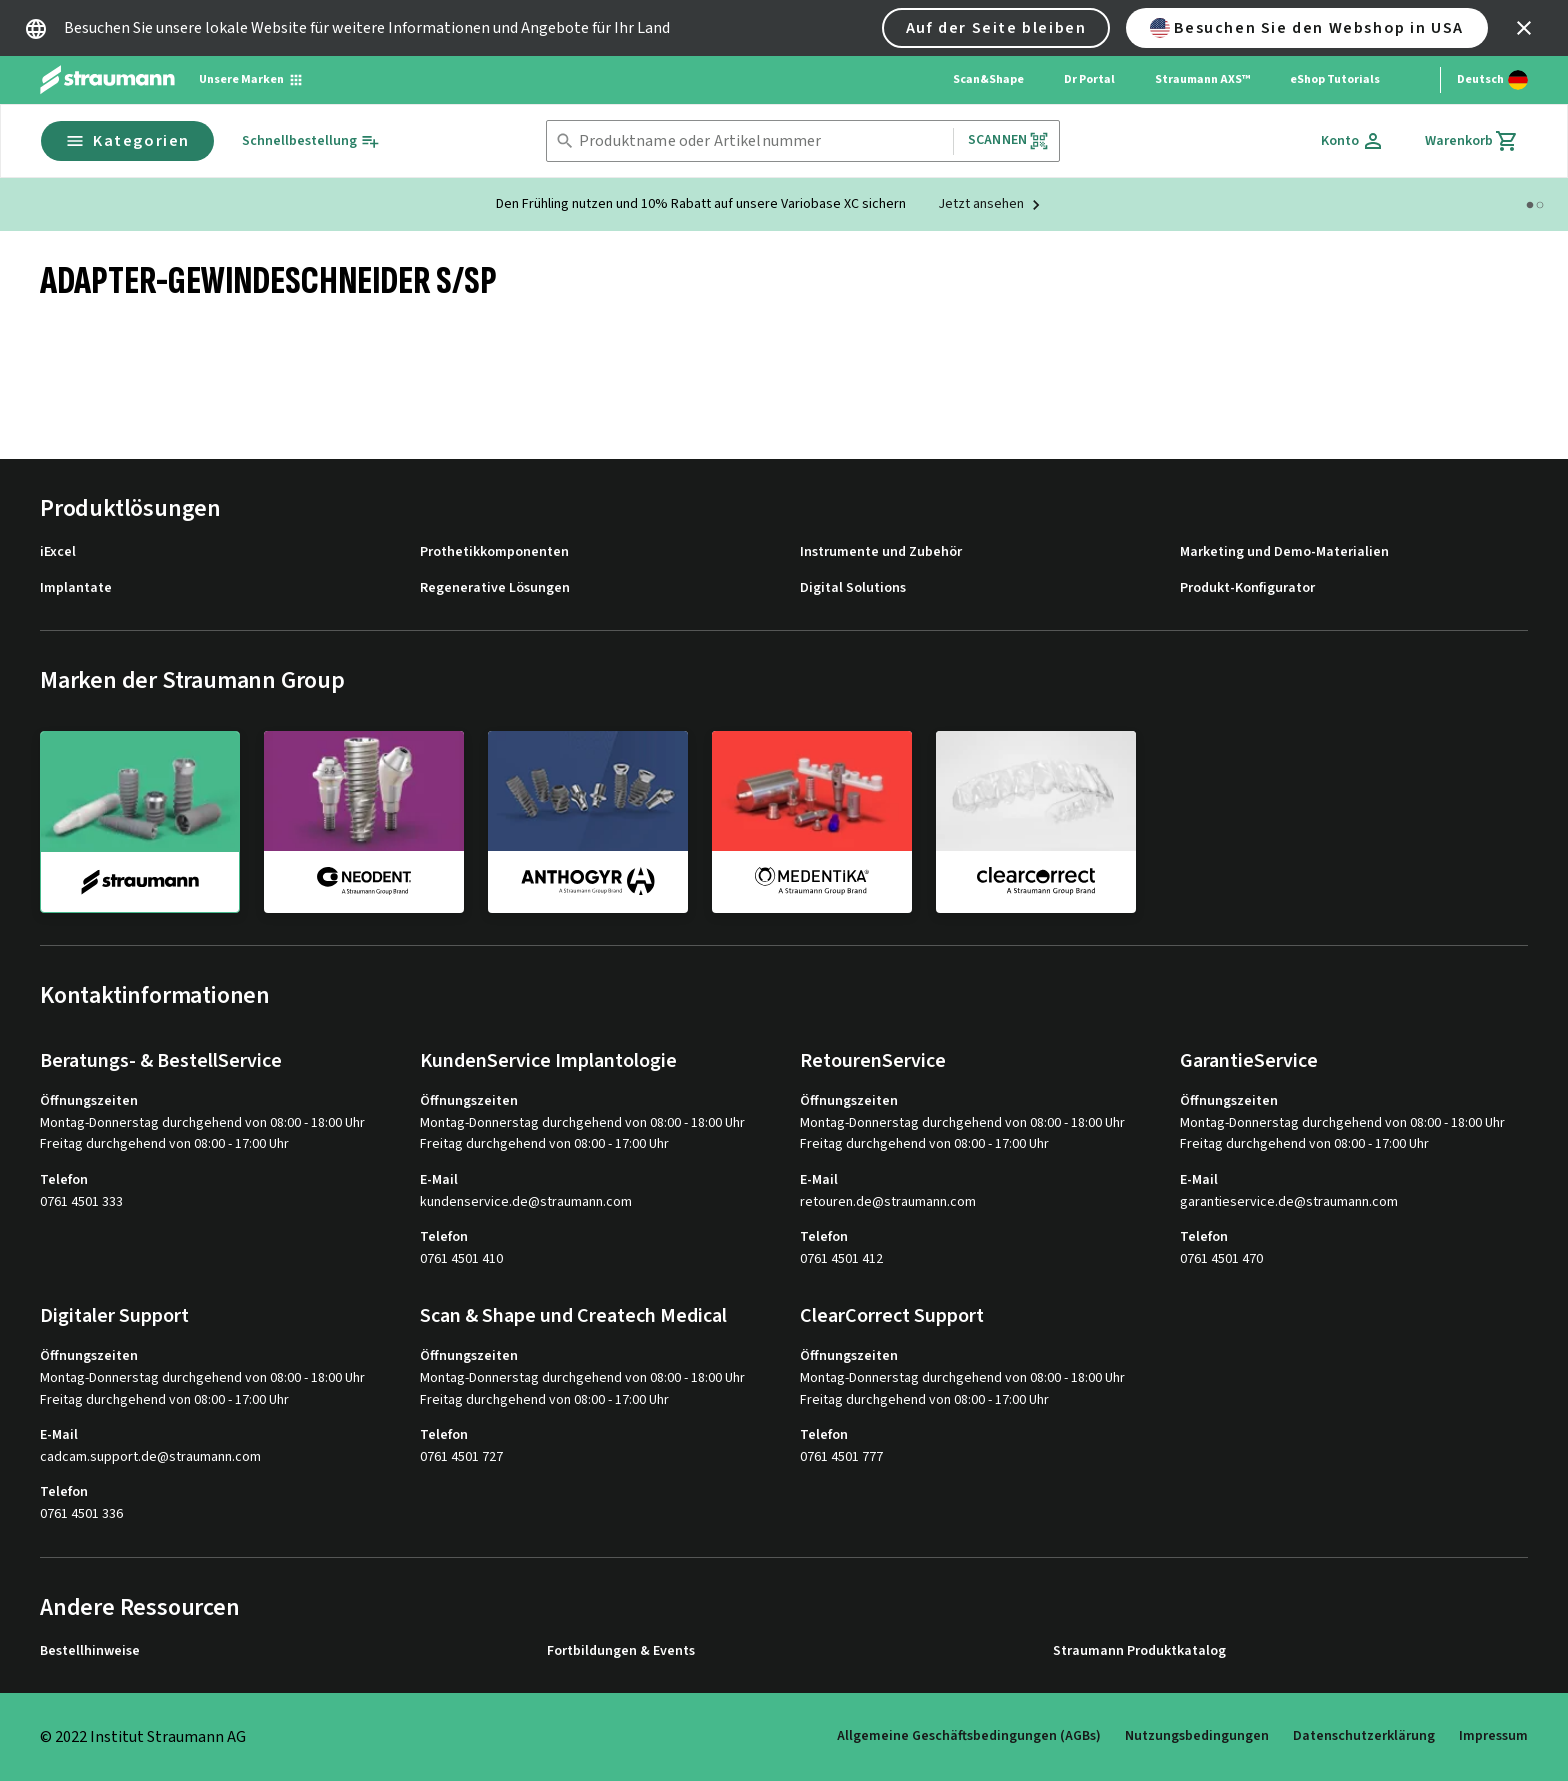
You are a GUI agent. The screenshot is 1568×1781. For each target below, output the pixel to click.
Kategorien (127, 141)
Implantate (76, 588)
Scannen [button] (1008, 140)
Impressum (1493, 1736)
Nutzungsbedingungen (1197, 1736)
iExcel (58, 552)
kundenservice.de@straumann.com (526, 1202)
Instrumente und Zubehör (881, 552)
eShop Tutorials (1335, 79)
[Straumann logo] (107, 80)
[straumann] (140, 822)
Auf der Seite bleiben (996, 28)
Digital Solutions (853, 588)
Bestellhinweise (90, 1651)
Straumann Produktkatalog (1139, 1651)
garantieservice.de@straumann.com (1289, 1202)
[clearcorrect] (1036, 821)
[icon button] (1524, 28)
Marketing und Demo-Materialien (1284, 552)
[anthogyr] (588, 821)
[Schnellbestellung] (311, 141)
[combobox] (762, 141)
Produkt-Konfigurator (1247, 588)
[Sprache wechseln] (1492, 80)
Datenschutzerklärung (1364, 1736)
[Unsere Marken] (251, 80)
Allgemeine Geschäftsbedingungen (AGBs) (969, 1736)
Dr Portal (1089, 79)
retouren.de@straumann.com (888, 1202)
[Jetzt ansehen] (992, 204)
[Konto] (1353, 141)
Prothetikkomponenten (494, 552)
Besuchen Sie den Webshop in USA (1307, 28)
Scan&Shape (988, 79)
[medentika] (812, 821)
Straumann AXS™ (1202, 79)
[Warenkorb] (1472, 141)
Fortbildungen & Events (621, 1651)
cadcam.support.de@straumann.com (150, 1457)
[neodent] (364, 821)
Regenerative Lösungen (495, 588)
